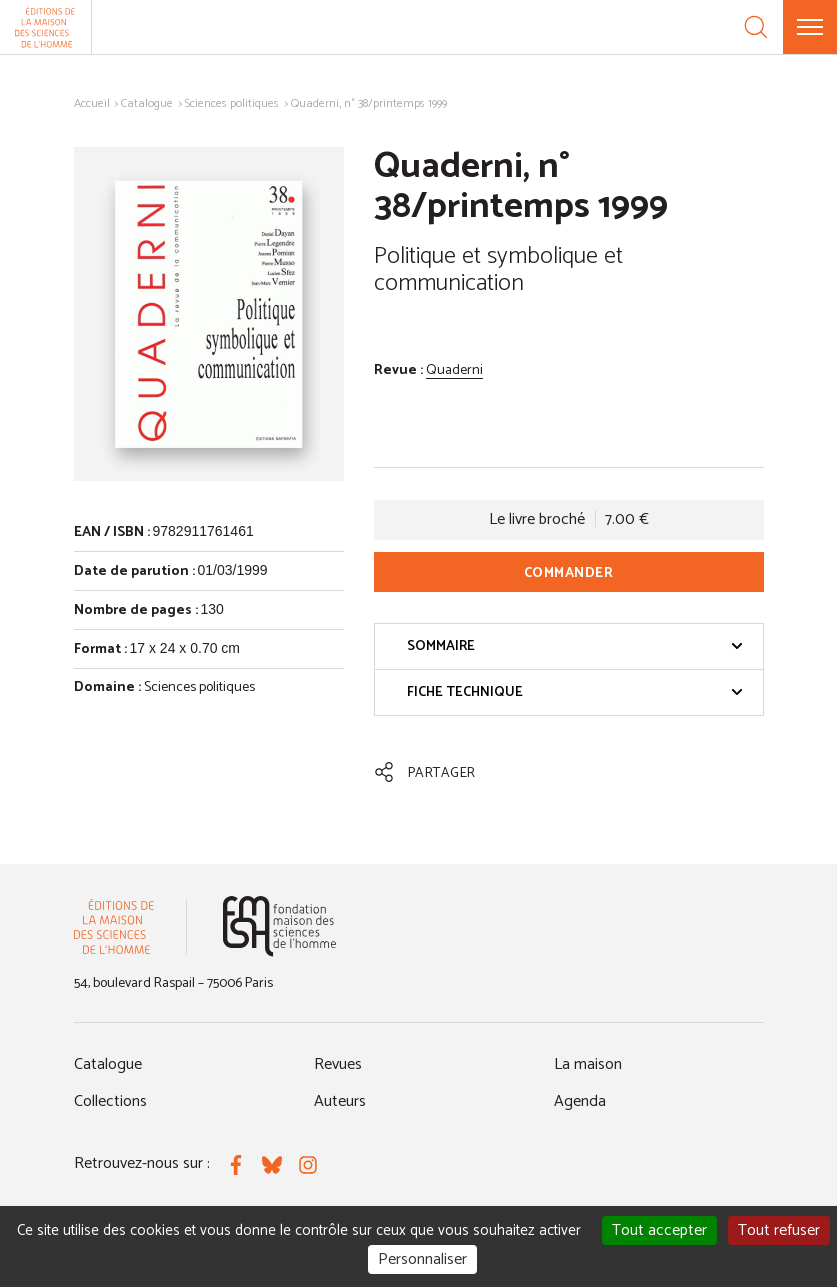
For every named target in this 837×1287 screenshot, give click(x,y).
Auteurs (340, 1101)
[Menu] (810, 27)
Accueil (92, 103)
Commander (569, 573)
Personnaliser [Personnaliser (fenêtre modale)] (422, 1259)
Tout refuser (779, 1230)
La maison (588, 1064)
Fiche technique (575, 692)
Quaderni (454, 370)
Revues (338, 1064)
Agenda (580, 1101)
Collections (110, 1101)
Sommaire (575, 646)
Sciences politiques (232, 103)
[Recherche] (756, 27)
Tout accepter (659, 1230)
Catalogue (147, 103)
